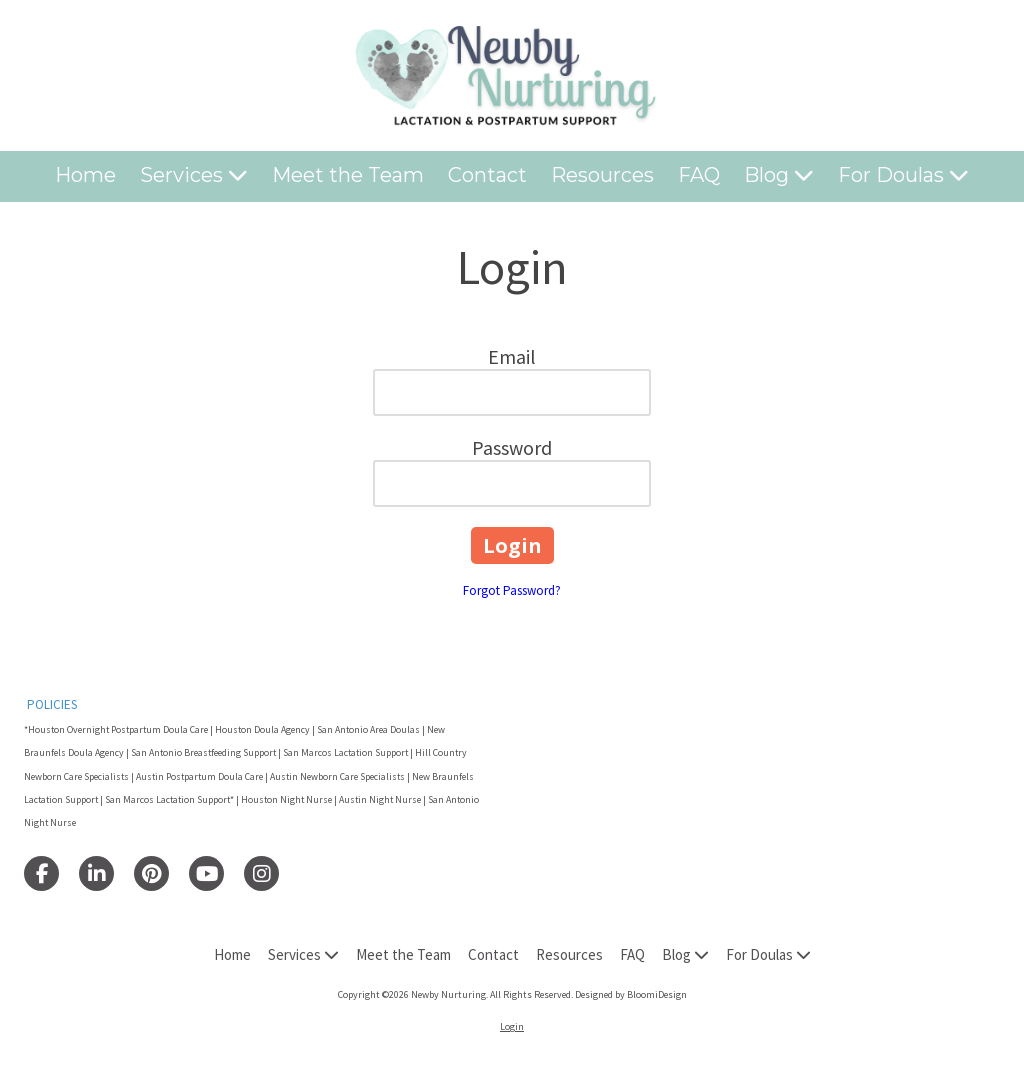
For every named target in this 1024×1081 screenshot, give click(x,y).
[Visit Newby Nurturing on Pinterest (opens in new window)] (151, 873)
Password (512, 447)
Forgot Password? (512, 590)
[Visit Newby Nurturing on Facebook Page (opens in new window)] (41, 873)
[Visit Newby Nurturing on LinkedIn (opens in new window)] (96, 873)
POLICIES (52, 704)
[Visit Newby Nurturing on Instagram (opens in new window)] (261, 873)
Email (512, 356)
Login (512, 1026)
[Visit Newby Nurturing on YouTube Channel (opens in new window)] (206, 873)
